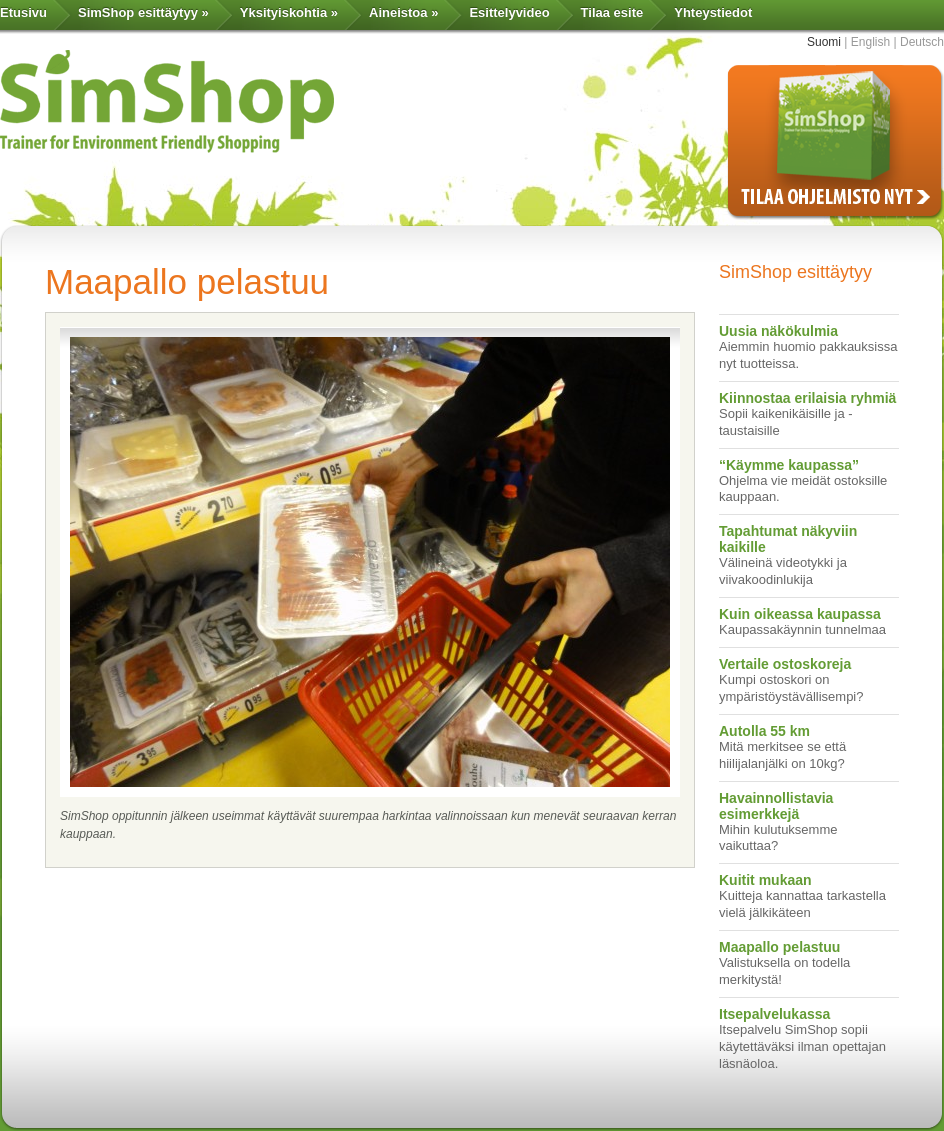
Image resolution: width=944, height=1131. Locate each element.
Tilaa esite (612, 12)
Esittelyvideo (509, 12)
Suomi (824, 42)
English (870, 42)
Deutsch (922, 42)
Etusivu (23, 12)
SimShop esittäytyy (143, 12)
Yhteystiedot (713, 12)
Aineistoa (403, 12)
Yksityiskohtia (289, 12)
